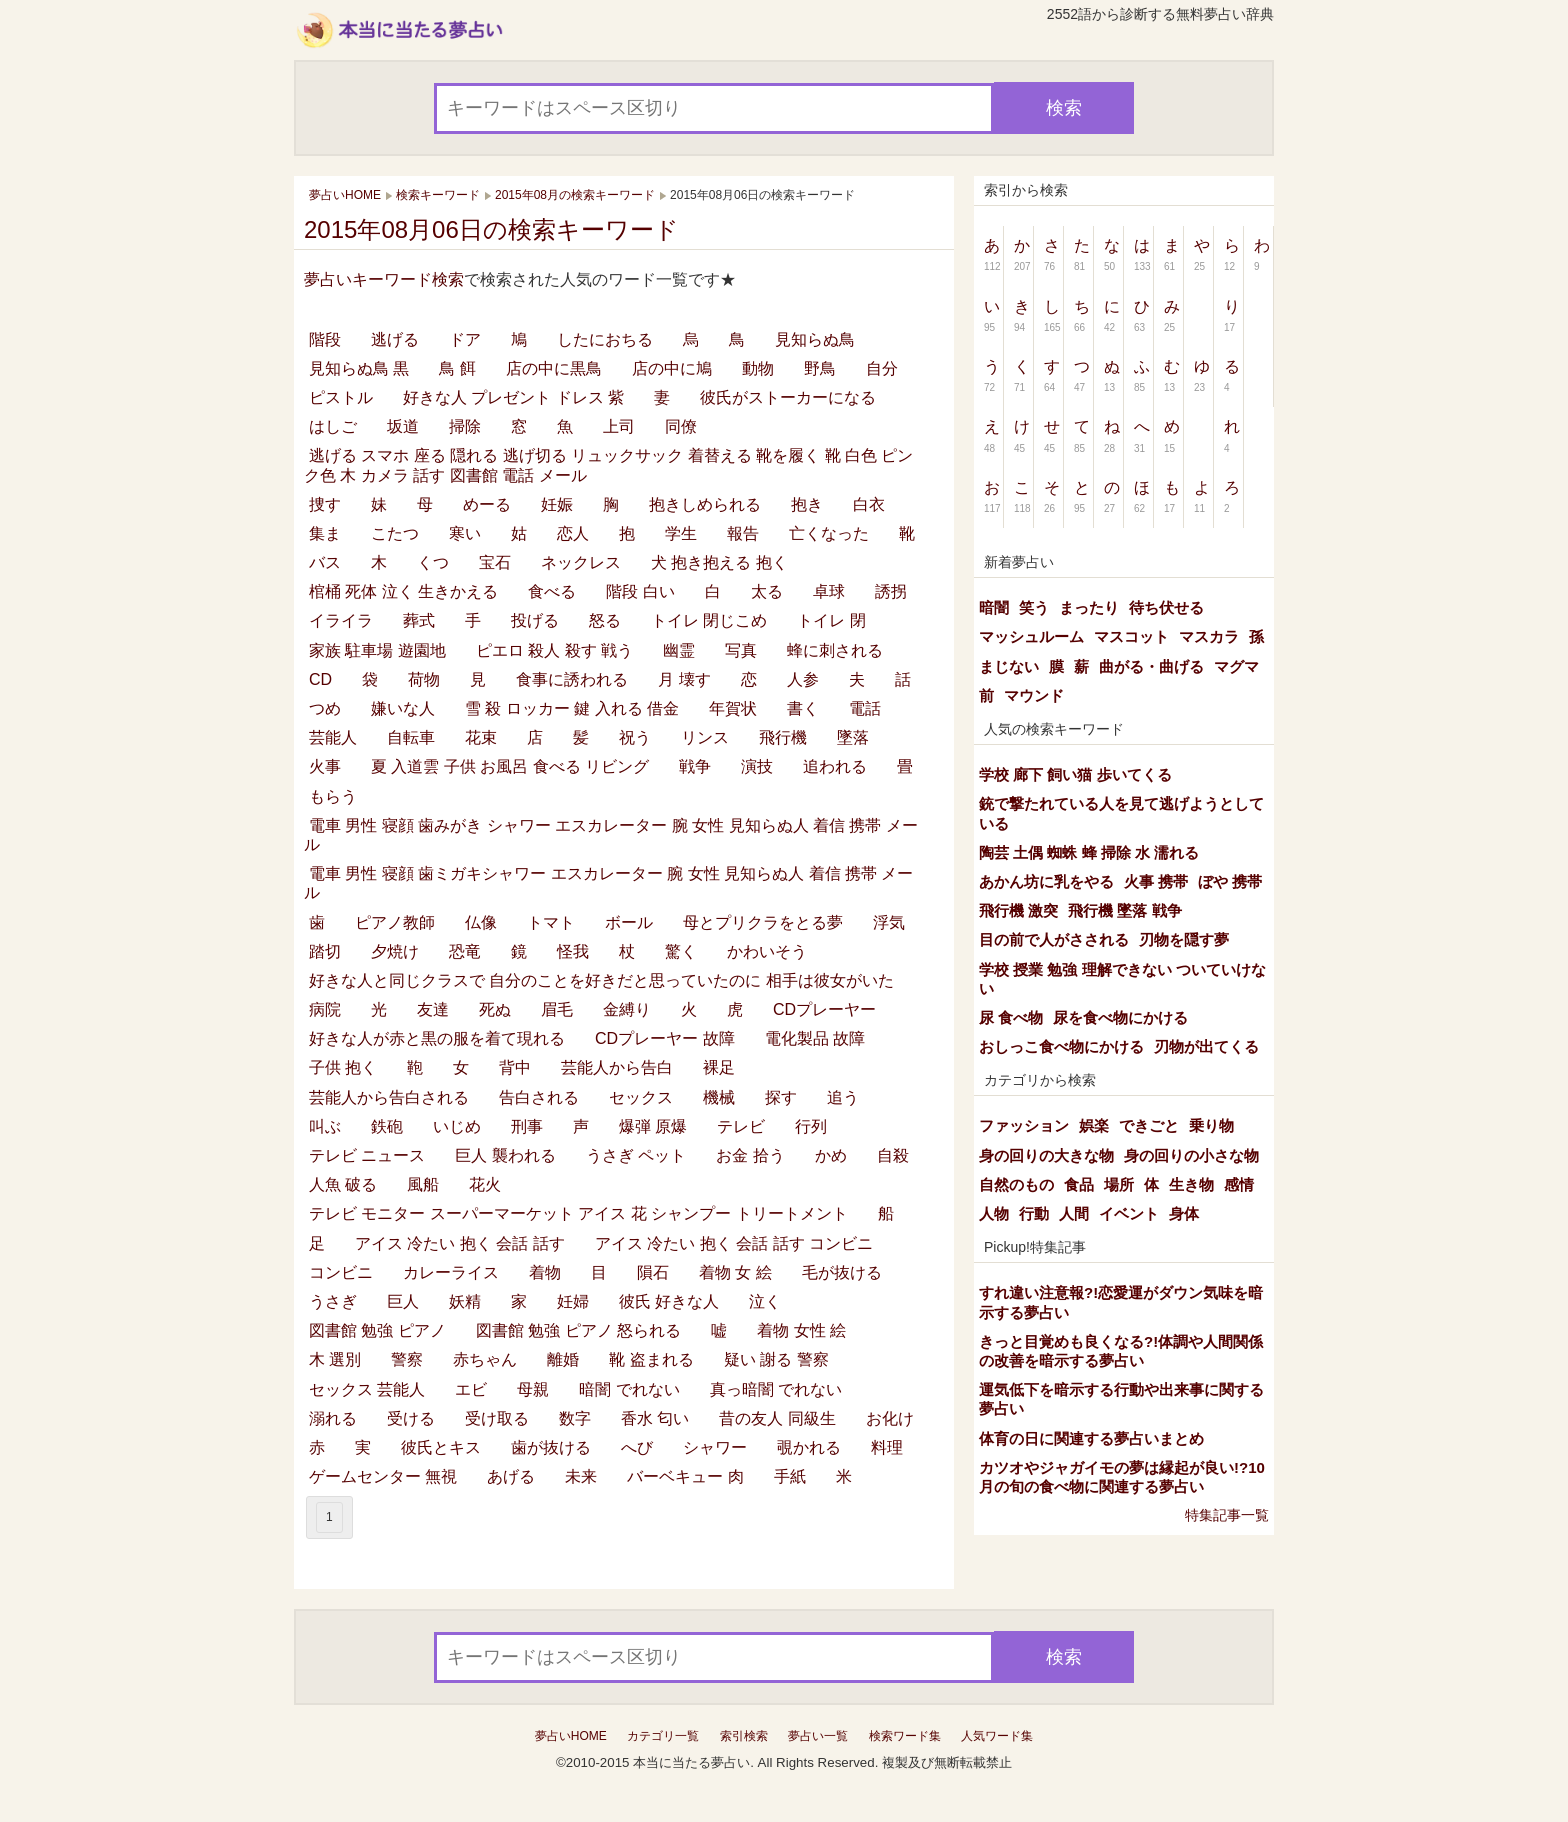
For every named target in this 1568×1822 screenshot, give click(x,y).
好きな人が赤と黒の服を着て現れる (437, 1038)
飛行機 (783, 737)
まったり (1089, 607)
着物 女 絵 (735, 1272)
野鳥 (820, 368)
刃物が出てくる (1206, 1046)
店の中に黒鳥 (554, 368)
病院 (325, 1009)
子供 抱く (343, 1067)
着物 (545, 1272)
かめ (831, 1155)
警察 (407, 1359)
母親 (533, 1389)
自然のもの (1016, 1184)
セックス (641, 1097)
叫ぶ (325, 1126)
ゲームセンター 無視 (383, 1476)
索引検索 (744, 1736)
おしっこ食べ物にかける (1061, 1046)
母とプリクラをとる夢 (763, 922)
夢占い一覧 (818, 1736)
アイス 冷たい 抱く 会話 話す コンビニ (734, 1243)
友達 (433, 1009)
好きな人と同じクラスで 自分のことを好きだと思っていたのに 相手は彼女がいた (601, 980)
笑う (1034, 607)
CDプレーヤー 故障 (665, 1038)
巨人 (403, 1301)
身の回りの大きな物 (1046, 1155)
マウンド (1034, 695)
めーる (487, 504)
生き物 (1191, 1184)
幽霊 (679, 650)
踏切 (325, 951)
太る (767, 591)
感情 (1239, 1184)
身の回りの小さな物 (1191, 1155)
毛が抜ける (842, 1272)
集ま (325, 533)
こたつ (395, 533)
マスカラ (1209, 636)
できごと (1149, 1125)
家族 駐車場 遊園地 (377, 650)
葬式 (419, 620)
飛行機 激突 (1018, 910)
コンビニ (341, 1272)
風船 (423, 1184)
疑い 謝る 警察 (776, 1359)
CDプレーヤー (824, 1009)
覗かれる (809, 1447)
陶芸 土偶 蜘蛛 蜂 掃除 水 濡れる (1089, 852)
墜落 (853, 737)
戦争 (695, 766)
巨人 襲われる (505, 1155)
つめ (325, 708)
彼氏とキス (441, 1447)
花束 (481, 737)
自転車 (411, 737)
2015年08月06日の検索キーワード (491, 229)
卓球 (829, 591)
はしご (333, 426)
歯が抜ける (551, 1447)
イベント (1129, 1213)
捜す (325, 504)
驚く (681, 951)
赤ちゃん (485, 1359)
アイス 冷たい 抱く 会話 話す (460, 1243)
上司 (619, 426)
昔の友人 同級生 (777, 1418)
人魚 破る (343, 1184)
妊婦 (573, 1301)
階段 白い (640, 591)
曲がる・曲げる (1151, 666)
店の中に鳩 (672, 368)
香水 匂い (655, 1418)
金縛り (627, 1009)
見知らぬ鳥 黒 (359, 368)
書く (803, 708)
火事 (325, 766)
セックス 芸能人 (367, 1389)
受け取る (497, 1418)
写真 (741, 650)
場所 (1119, 1184)
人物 (994, 1213)
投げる (535, 620)
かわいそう (767, 951)
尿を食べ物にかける (1120, 1017)
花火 (485, 1184)
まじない (1009, 666)
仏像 (481, 922)
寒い (465, 533)
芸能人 (333, 737)
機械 (719, 1097)
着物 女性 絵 (801, 1330)
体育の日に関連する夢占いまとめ (1091, 1438)
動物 (758, 368)
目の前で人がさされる (1054, 939)
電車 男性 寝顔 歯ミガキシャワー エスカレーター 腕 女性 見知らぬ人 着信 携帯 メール (608, 883)
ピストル (341, 397)
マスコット (1131, 636)
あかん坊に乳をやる (1046, 881)
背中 (515, 1067)
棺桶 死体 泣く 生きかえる (403, 591)
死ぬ (495, 1009)
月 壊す (684, 679)
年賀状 (733, 708)
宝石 (495, 562)
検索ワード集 (905, 1736)
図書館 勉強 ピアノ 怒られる (578, 1330)
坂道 (403, 426)
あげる (511, 1476)
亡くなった (829, 533)
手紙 (790, 1476)
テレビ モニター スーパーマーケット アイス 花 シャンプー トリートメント (578, 1213)
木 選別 (335, 1359)
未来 (581, 1476)
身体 (1184, 1213)
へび (637, 1447)
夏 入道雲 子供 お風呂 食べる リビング (510, 766)
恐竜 (465, 951)
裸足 (719, 1067)
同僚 (681, 426)
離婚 (563, 1359)
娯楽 (1094, 1125)
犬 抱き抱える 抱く (719, 562)
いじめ (457, 1126)
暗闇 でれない (629, 1389)
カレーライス (451, 1272)
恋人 (573, 533)
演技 (757, 766)
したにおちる (605, 339)
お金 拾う (750, 1155)
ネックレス (581, 562)
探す (781, 1097)
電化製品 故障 (815, 1038)
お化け (890, 1418)
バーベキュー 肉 (685, 1476)
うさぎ (333, 1301)
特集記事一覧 (1227, 1515)
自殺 (893, 1155)
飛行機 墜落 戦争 (1124, 910)
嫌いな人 (403, 708)
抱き (807, 504)
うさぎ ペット (636, 1155)
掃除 (465, 426)
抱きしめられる (705, 504)
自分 (882, 368)
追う (843, 1097)
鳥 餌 (457, 368)
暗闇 (994, 607)
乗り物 (1211, 1125)
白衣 (869, 504)
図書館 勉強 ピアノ (377, 1330)
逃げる (395, 339)
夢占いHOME (571, 1736)
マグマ (1236, 666)
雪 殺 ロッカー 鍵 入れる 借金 (572, 708)
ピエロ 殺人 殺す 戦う (554, 650)
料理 (887, 1447)
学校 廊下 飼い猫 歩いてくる (1075, 774)
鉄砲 (387, 1126)
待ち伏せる (1166, 607)
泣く (765, 1301)
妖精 (465, 1301)
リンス (705, 737)
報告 (743, 533)
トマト (551, 922)
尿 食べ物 (1011, 1017)
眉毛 (557, 1009)
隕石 (653, 1272)
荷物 (424, 679)
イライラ (341, 620)
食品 (1079, 1184)
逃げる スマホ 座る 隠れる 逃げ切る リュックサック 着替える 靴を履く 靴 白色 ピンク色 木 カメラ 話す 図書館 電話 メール (608, 465)
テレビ (741, 1126)
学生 (681, 533)
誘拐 (891, 591)
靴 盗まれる (651, 1359)
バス (325, 562)
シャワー (715, 1447)
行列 (811, 1126)
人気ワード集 (997, 1736)
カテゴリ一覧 (663, 1736)
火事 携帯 (1156, 881)
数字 (575, 1418)
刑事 (527, 1126)
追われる (835, 766)
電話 (865, 708)
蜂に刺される (835, 650)
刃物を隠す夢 (1184, 939)
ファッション (1024, 1125)
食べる (552, 591)
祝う (635, 737)
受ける (411, 1418)
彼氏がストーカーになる (788, 397)
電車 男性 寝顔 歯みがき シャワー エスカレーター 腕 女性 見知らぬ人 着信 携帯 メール (611, 835)
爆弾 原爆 (653, 1126)
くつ (433, 562)
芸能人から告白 (617, 1067)
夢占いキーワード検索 (384, 279)
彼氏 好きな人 (669, 1301)
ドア (465, 339)
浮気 (889, 922)
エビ (471, 1389)
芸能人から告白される (389, 1097)
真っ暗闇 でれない (776, 1389)
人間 (1074, 1213)
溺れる (333, 1418)
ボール (629, 922)
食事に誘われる (572, 679)
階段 (325, 339)
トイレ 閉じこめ (709, 620)
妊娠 (557, 504)
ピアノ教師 (395, 922)
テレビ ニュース (367, 1155)
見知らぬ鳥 (815, 339)
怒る (605, 620)
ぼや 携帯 (1230, 881)
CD (320, 679)
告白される (539, 1097)
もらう (333, 796)
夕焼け (395, 951)
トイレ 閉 (831, 620)
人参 (803, 679)
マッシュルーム (1031, 636)
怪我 (573, 951)
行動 (1034, 1213)
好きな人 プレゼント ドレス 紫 (513, 397)
